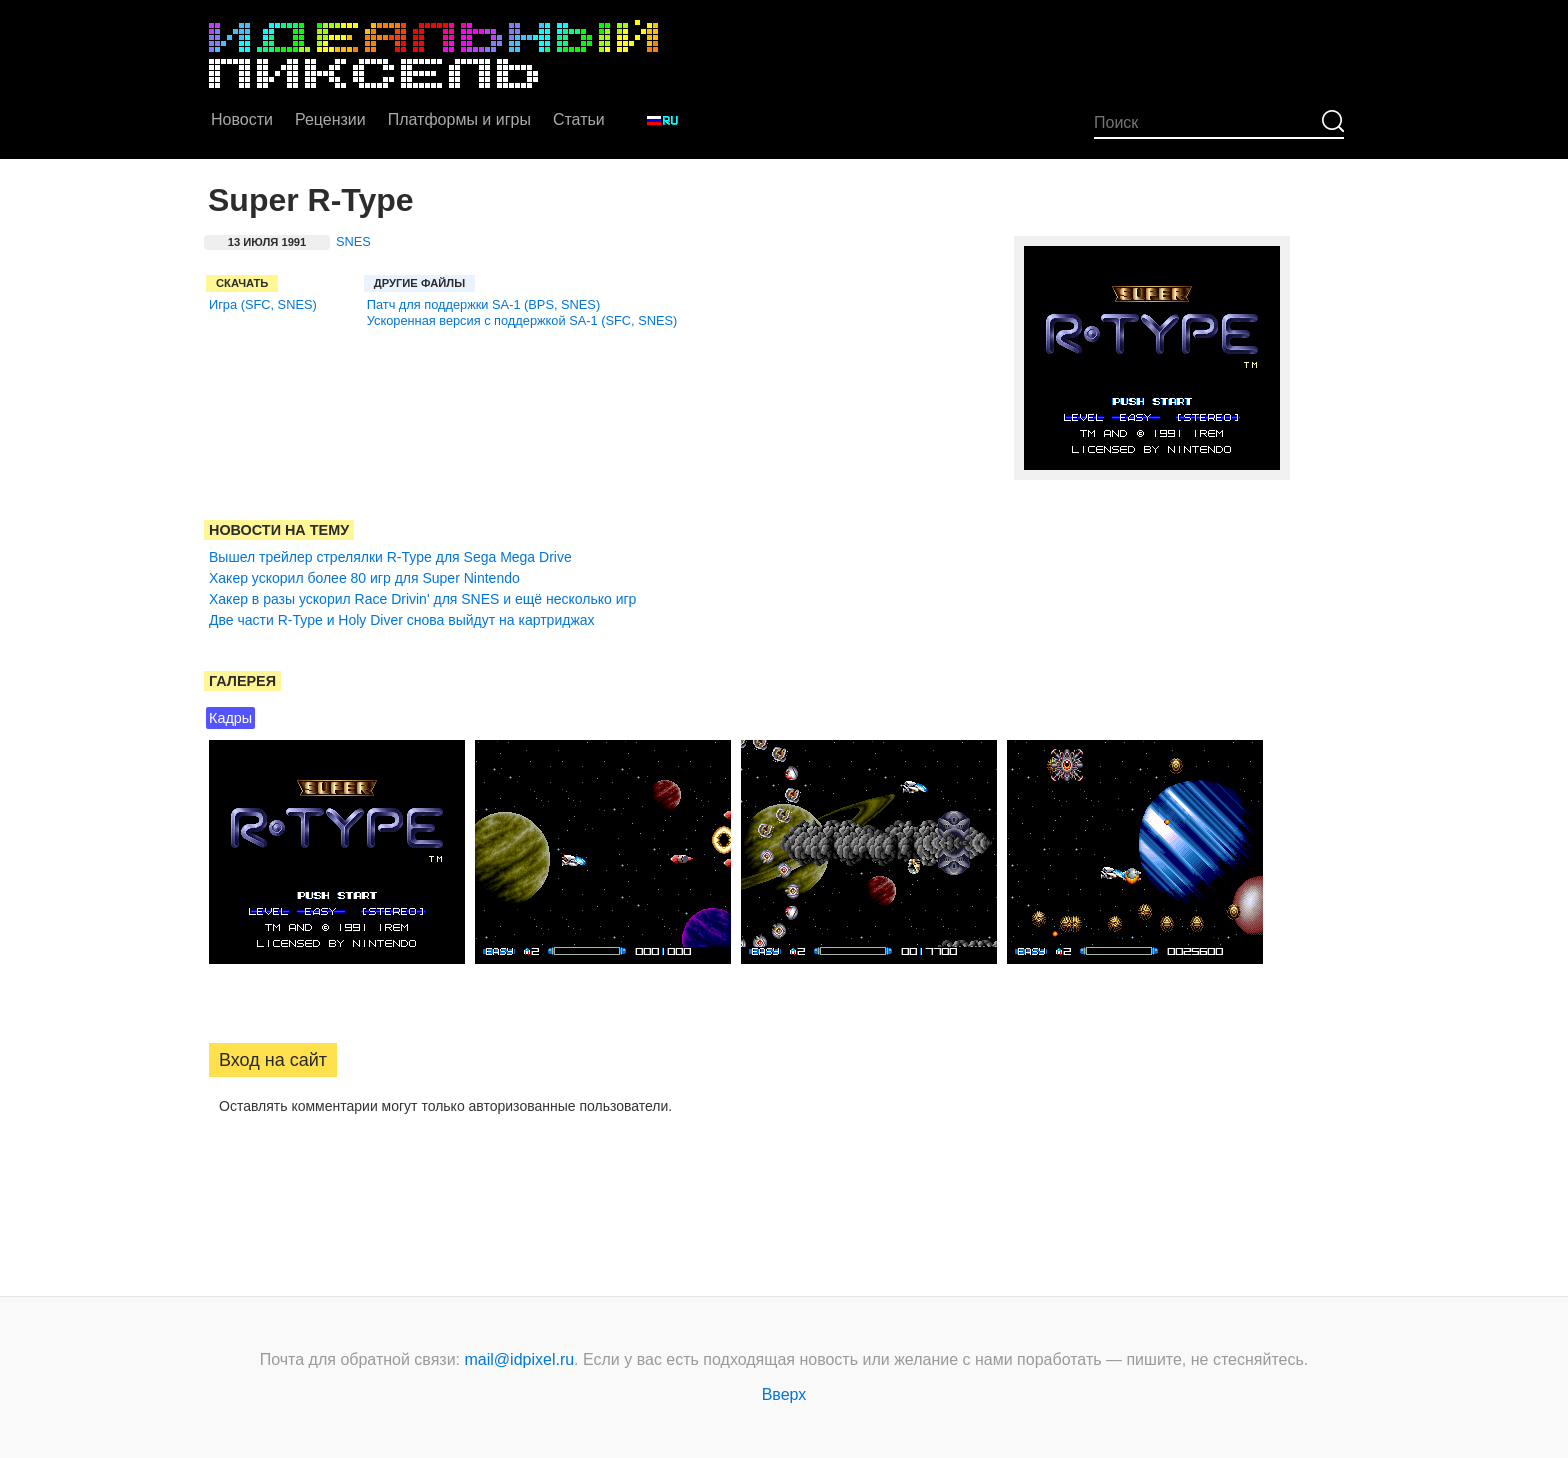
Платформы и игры (459, 119)
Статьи (579, 119)
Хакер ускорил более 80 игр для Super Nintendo (364, 578)
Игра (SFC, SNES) (263, 304)
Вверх (784, 1394)
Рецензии (330, 119)
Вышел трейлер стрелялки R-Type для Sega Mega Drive (390, 557)
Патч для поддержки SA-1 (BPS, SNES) (483, 304)
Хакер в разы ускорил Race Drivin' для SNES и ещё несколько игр (422, 599)
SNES (353, 241)
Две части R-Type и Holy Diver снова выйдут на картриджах (402, 620)
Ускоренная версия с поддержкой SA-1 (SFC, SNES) (522, 320)
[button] (225, 1170)
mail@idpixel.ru (520, 1359)
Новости (242, 119)
